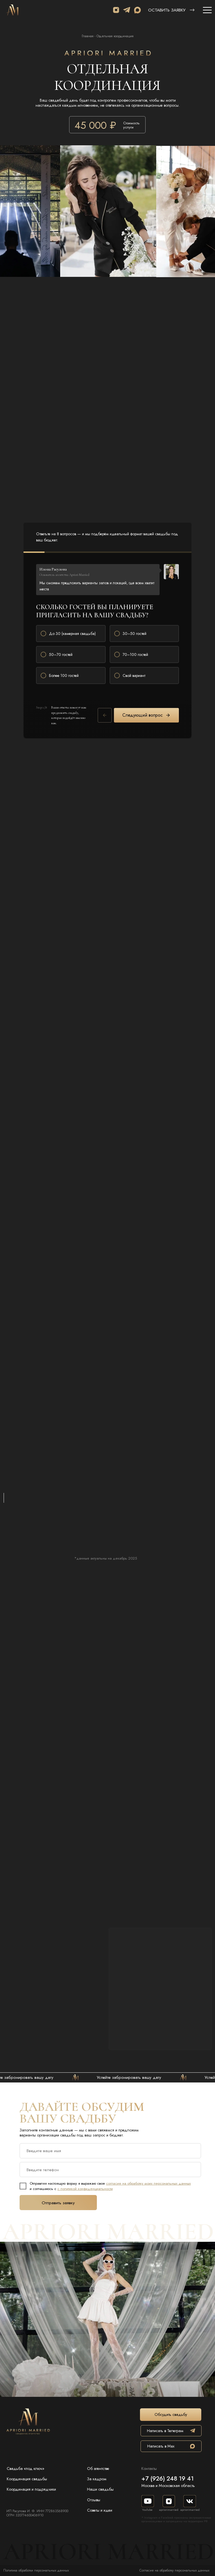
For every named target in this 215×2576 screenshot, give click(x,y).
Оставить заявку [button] (167, 10)
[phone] (110, 2169)
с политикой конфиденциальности (85, 2188)
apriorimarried (168, 2509)
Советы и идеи (99, 2510)
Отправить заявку (58, 2202)
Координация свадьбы (27, 2478)
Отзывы (93, 2499)
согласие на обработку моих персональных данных (148, 2183)
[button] (192, 10)
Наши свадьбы (100, 2489)
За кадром (96, 2478)
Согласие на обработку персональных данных (174, 2570)
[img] (12, 10)
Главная (88, 36)
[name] (110, 2150)
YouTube (147, 2509)
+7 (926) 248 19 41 (167, 2478)
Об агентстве (98, 2468)
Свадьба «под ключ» (25, 2468)
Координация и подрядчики (31, 2489)
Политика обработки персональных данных (36, 2570)
